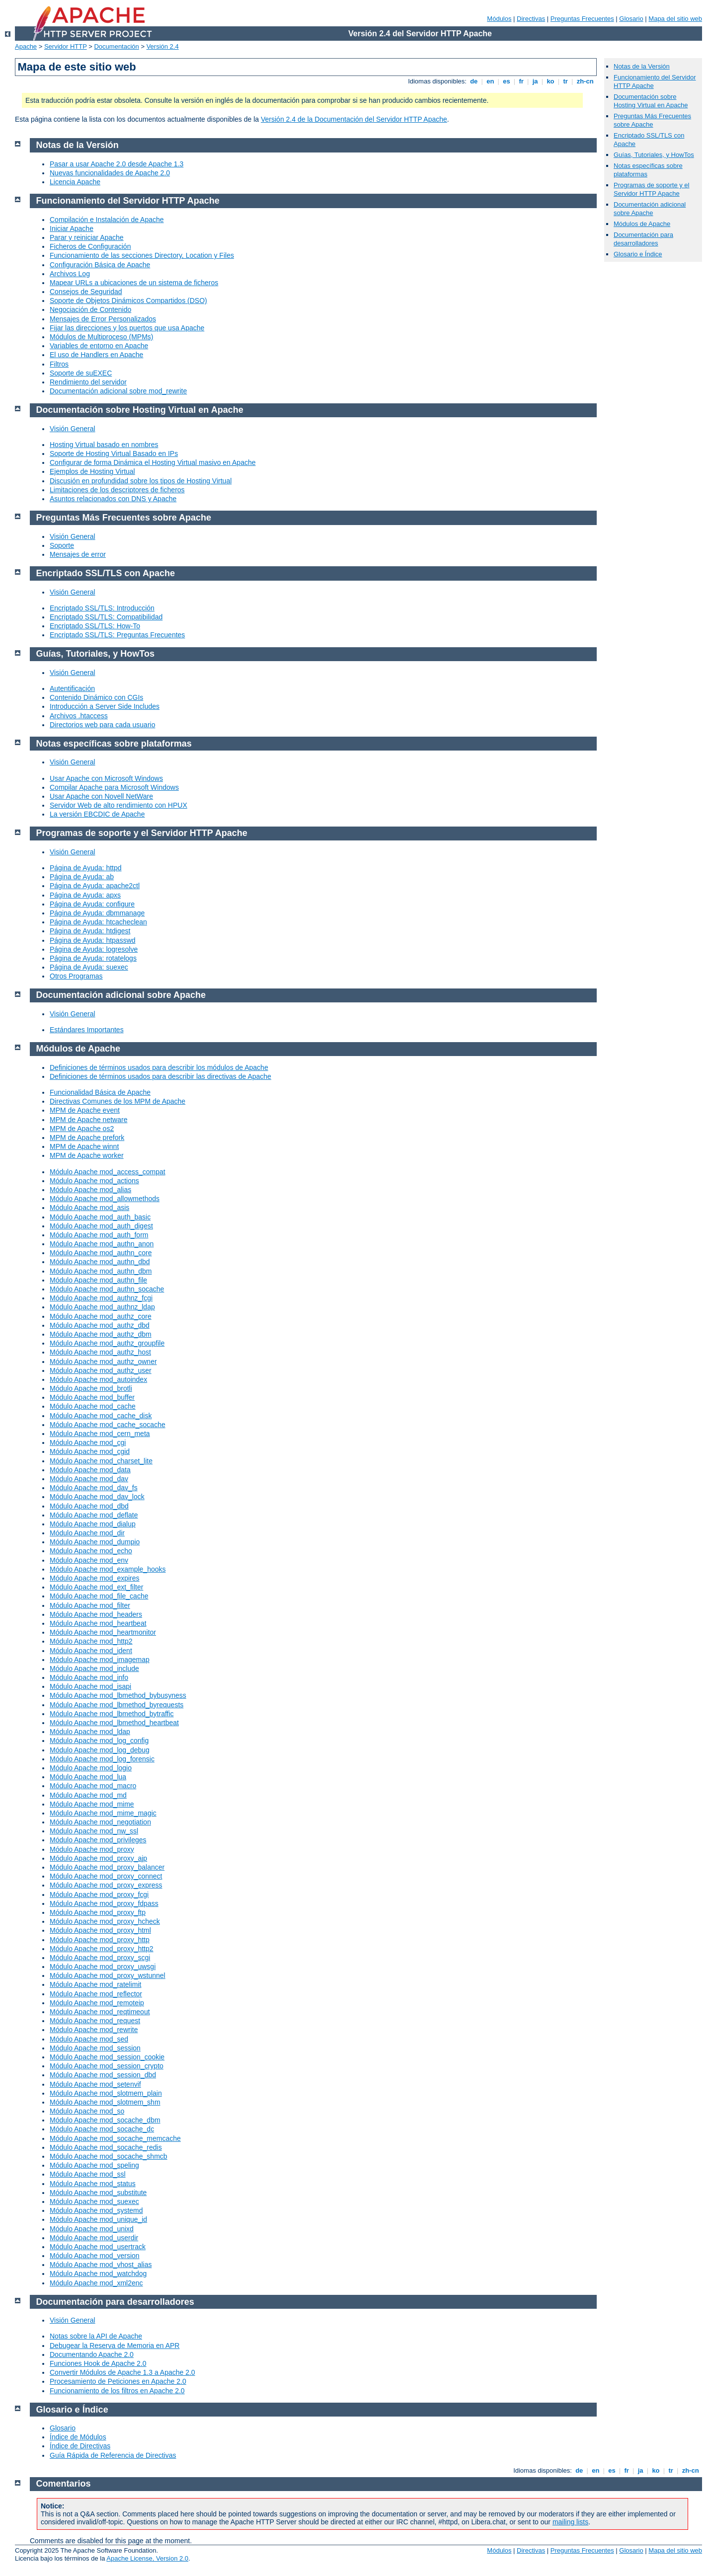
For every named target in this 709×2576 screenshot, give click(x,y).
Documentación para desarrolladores (643, 239)
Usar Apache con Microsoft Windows (106, 778)
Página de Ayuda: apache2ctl (95, 886)
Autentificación (72, 688)
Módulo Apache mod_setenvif (95, 2084)
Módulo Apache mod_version (95, 2256)
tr (565, 81)
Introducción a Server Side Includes (104, 706)
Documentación (116, 46)
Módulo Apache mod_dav (89, 1479)
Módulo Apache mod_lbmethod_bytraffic (112, 1714)
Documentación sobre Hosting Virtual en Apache (651, 101)
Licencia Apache (75, 182)
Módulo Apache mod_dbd (89, 1506)
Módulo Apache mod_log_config (99, 1740)
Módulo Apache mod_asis (89, 1208)
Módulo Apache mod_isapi (90, 1686)
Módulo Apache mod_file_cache (99, 1596)
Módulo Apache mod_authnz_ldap (102, 1307)
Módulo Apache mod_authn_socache (107, 1289)
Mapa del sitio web (675, 18)
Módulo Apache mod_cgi (88, 1442)
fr (521, 81)
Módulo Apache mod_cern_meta (100, 1434)
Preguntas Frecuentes (582, 18)
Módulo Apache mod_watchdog (98, 2273)
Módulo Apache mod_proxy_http (100, 1940)
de (474, 81)
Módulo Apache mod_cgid (90, 1451)
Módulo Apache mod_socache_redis (106, 2147)
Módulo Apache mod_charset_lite (101, 1461)
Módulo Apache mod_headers (96, 1614)
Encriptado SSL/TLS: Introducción (102, 608)
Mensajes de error (78, 554)
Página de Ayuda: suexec (89, 967)
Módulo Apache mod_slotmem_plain (106, 2093)
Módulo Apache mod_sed (89, 2039)
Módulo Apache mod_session (95, 2048)
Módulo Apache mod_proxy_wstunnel (107, 1975)
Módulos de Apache (642, 223)
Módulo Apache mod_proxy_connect (106, 1876)
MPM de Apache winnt (84, 1146)
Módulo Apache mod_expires (95, 1578)
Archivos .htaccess (79, 716)
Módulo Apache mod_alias (90, 1190)
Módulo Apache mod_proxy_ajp (98, 1858)
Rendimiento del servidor (88, 382)
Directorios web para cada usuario (102, 725)
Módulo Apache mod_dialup (93, 1524)
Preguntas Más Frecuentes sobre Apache (652, 120)
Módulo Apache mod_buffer (92, 1397)
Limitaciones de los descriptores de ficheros (117, 490)
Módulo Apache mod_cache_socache (107, 1425)
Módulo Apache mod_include (94, 1668)
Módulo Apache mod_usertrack (98, 2247)
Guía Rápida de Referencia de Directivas (113, 2455)
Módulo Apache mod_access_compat (107, 1172)
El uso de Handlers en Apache (96, 355)
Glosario (631, 18)
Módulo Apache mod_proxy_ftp (98, 1912)
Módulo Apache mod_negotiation (100, 1822)
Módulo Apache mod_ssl (88, 2174)
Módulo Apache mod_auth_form (99, 1235)
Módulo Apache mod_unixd (92, 2229)
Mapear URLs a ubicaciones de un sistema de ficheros (134, 283)
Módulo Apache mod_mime (92, 1804)
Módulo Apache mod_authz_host (100, 1352)
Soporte (62, 545)
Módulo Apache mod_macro (93, 1786)
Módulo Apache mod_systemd (96, 2210)
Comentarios (63, 2484)
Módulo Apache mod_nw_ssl (94, 1831)
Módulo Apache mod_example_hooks (108, 1569)
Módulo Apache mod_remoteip (97, 2003)
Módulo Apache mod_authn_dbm (101, 1271)
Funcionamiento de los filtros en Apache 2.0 (117, 2391)
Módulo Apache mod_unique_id (98, 2219)
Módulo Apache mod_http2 (91, 1641)
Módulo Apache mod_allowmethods (104, 1199)
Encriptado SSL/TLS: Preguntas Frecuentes (117, 635)
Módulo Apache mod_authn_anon (102, 1244)
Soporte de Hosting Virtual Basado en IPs (114, 453)
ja (535, 81)
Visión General (72, 429)
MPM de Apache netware (88, 1120)
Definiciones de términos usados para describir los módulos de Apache (159, 1067)
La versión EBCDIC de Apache (97, 814)
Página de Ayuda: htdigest (90, 931)
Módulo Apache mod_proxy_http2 (102, 1949)
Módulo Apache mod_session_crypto (106, 2066)
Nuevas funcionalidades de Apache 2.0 (110, 173)
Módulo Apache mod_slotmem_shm (105, 2102)
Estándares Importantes (87, 1030)
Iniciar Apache (71, 228)
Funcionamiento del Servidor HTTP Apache (128, 201)
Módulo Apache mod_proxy (92, 1849)
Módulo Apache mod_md (88, 1795)
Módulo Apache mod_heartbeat (98, 1623)
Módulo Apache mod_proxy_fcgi (99, 1894)
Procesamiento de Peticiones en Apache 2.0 (118, 2381)
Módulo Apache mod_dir (87, 1533)
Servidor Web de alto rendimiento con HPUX (118, 805)
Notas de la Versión (642, 66)
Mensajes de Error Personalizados (103, 319)
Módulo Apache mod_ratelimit (95, 1984)
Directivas (531, 18)
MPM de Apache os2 (82, 1129)
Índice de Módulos (78, 2437)
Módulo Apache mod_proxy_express (106, 1885)
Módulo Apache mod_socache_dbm (105, 2120)
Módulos (499, 18)
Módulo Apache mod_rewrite (94, 2030)
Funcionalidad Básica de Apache (100, 1092)
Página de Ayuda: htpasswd (93, 940)
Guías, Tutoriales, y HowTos (654, 154)
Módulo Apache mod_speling (94, 2165)
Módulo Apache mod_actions (94, 1181)
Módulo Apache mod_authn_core (101, 1253)
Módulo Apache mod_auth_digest (101, 1226)
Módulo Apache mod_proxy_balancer (107, 1867)
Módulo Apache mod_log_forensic (102, 1759)
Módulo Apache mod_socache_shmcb (108, 2156)
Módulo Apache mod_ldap (90, 1732)
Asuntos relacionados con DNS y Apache (113, 499)
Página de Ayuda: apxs (85, 895)
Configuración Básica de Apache (100, 265)
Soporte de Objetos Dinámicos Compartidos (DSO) (128, 300)
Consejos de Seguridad (86, 292)
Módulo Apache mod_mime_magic (103, 1813)
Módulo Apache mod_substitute (98, 2193)
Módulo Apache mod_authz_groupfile (107, 1343)
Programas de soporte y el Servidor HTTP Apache (651, 189)
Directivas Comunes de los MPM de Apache (117, 1101)
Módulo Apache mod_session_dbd (103, 2075)
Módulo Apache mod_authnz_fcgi (101, 1298)
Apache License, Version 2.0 (147, 2558)
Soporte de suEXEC (81, 373)
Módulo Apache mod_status (93, 2184)
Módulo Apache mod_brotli (91, 1388)
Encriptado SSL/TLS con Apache (105, 573)
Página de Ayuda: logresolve (94, 949)
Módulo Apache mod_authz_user (101, 1370)
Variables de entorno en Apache (99, 346)
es (506, 81)
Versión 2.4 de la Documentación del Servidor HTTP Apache (354, 119)
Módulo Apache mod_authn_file (98, 1280)
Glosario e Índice (638, 254)
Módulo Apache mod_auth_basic (100, 1217)
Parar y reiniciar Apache (87, 237)
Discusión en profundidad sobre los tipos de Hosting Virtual (141, 481)
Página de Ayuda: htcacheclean (98, 922)
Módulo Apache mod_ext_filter (96, 1587)
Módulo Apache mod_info (89, 1677)
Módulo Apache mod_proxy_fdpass (104, 1903)
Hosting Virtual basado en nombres (104, 445)
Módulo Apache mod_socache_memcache (115, 2138)
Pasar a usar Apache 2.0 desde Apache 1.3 (116, 164)
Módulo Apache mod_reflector (96, 1994)
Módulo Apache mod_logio (91, 1768)
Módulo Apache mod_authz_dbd (100, 1325)
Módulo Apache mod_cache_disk (101, 1416)
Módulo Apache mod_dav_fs (94, 1488)
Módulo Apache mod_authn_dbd (100, 1262)
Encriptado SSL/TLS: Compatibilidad (106, 617)
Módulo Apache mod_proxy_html (100, 1930)
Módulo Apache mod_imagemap (100, 1660)
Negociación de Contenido (90, 309)
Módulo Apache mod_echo (91, 1551)
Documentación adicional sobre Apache (650, 209)
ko (550, 81)
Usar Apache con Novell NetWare (101, 796)
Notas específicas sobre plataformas (114, 744)
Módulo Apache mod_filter (90, 1605)
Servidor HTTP (65, 46)
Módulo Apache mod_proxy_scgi (100, 1958)
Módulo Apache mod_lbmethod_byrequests (116, 1705)
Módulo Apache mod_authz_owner (103, 1361)
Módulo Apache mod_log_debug (100, 1750)
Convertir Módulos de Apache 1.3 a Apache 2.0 (122, 2372)
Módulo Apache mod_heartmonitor (103, 1632)
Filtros (59, 364)
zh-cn (585, 81)
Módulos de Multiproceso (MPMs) (102, 337)
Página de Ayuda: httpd (86, 868)
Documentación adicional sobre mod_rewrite (118, 391)
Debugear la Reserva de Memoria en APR (114, 2345)
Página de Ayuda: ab (82, 877)
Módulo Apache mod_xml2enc (96, 2283)
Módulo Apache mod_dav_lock (97, 1497)
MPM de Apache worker (87, 1155)
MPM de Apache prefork (87, 1137)
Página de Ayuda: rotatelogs (93, 958)
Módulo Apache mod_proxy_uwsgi (103, 1966)
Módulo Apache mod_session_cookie (107, 2057)
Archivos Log (70, 274)
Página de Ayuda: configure (92, 904)
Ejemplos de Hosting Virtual (92, 471)
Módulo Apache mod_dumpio (95, 1542)
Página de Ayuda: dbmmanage (97, 913)
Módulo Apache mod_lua (88, 1777)
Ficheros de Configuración (90, 246)
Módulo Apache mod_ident (91, 1651)
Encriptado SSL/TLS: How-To (95, 626)
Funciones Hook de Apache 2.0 (98, 2363)
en (490, 81)
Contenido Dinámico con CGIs (96, 697)
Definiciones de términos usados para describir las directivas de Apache (160, 1076)
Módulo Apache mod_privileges (98, 1840)
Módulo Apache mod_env (89, 1560)
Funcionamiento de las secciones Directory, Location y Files (142, 255)
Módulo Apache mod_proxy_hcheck (105, 1921)
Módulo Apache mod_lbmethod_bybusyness (118, 1695)
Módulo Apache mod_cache (93, 1406)
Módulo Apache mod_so (87, 2111)
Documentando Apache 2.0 (92, 2354)
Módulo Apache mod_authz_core (101, 1316)
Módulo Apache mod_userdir (94, 2238)
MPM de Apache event (85, 1110)
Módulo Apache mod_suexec (94, 2201)
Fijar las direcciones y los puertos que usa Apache (127, 328)
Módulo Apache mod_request (95, 2021)
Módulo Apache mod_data (90, 1470)
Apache (26, 46)
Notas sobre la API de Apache (96, 2336)
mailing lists (570, 2522)
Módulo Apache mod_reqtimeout (100, 2012)
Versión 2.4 (163, 46)
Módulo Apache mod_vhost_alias (101, 2265)
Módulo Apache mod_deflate (94, 1515)
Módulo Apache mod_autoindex (98, 1379)
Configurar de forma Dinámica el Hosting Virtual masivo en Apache (153, 462)
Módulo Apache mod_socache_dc (102, 2129)
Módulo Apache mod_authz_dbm (101, 1334)
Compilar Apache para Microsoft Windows (114, 787)
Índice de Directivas (80, 2446)
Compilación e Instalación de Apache (107, 220)
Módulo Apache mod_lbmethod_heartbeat (114, 1723)
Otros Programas (76, 976)
